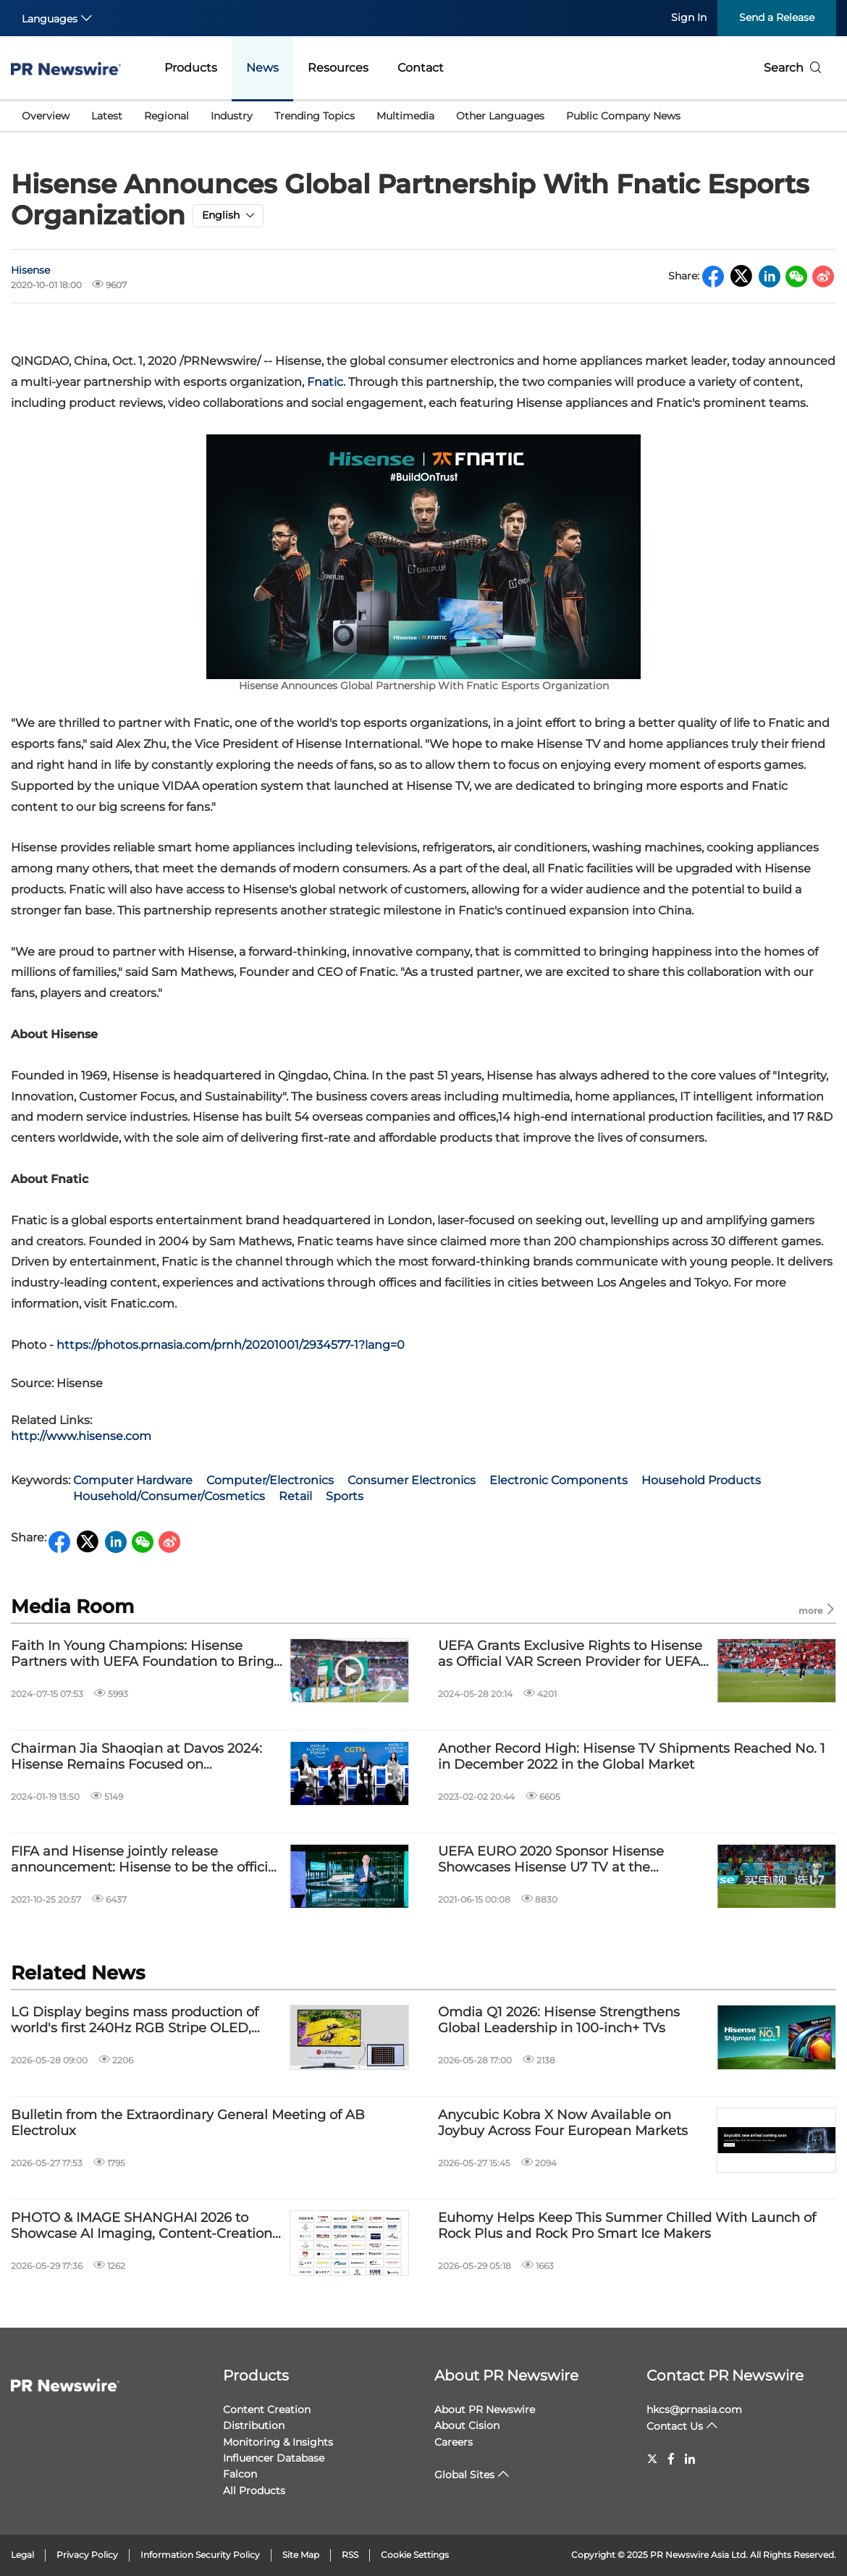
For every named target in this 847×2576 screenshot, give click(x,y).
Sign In (689, 17)
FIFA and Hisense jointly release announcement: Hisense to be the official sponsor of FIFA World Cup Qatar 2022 (145, 1859)
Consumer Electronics (411, 1480)
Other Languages (500, 115)
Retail (295, 1496)
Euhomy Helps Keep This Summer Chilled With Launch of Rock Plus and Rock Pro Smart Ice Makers (627, 2226)
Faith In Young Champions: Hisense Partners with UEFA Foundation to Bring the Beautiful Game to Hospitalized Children (142, 1654)
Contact (420, 68)
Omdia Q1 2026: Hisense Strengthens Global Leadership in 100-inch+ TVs (559, 2020)
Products (190, 68)
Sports (344, 1496)
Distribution (254, 2425)
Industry (232, 115)
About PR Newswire (506, 2375)
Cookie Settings (415, 2554)
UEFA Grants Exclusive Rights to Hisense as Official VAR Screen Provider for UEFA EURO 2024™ (570, 1654)
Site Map (300, 2554)
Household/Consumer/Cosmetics (169, 1496)
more (817, 1610)
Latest (106, 115)
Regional (166, 115)
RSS (350, 2554)
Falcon (240, 2473)
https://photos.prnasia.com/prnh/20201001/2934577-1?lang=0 (230, 1345)
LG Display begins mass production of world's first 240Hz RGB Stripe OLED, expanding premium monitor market (134, 2020)
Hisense (30, 270)
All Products (254, 2490)
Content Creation (267, 2409)
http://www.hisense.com (81, 1436)
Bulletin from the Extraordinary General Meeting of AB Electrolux (188, 2123)
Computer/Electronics (270, 1480)
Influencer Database (273, 2458)
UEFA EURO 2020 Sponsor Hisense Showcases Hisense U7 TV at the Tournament (551, 1859)
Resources (338, 68)
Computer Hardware (133, 1480)
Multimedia (405, 115)
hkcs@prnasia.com (694, 2409)
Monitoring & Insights (278, 2442)
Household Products (701, 1480)
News (262, 68)
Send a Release (776, 17)
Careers (453, 2442)
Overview (45, 115)
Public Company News (623, 115)
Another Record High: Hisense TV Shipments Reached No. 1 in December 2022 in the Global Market (631, 1756)
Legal (22, 2554)
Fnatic (325, 382)
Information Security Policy (200, 2554)
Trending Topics (314, 115)
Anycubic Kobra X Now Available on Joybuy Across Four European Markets (563, 2123)
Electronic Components (558, 1480)
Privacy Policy (87, 2554)
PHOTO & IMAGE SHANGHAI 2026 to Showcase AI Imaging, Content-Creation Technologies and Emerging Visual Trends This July (141, 2226)
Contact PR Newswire (725, 2375)
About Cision (467, 2425)
